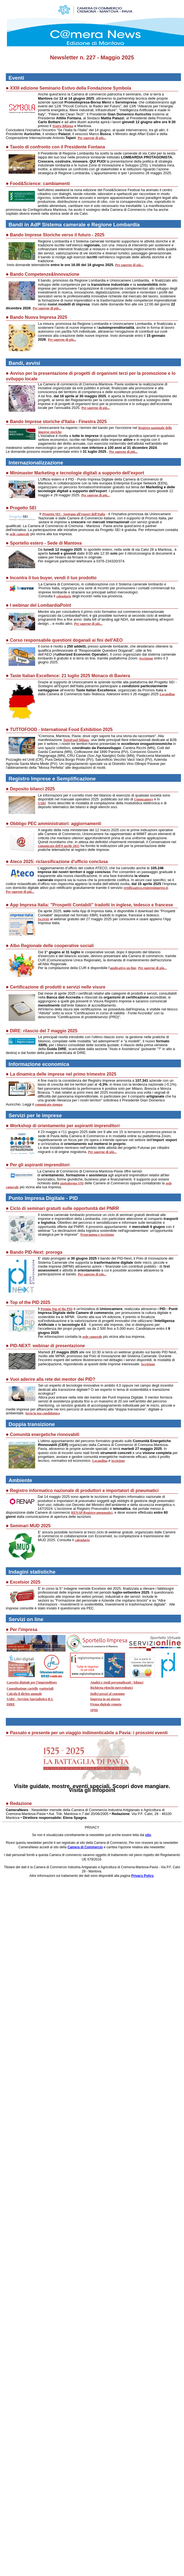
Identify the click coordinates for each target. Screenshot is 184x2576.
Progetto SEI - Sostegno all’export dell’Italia (73, 514)
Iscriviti (43, 919)
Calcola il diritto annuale (24, 1694)
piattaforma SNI (72, 1183)
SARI (42, 803)
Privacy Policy (142, 1876)
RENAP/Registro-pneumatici (91, 1513)
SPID (94, 1710)
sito (148, 1835)
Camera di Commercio (85, 1847)
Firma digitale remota (105, 1704)
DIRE (11, 1704)
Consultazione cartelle (22, 1688)
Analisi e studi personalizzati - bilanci (116, 1682)
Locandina (167, 694)
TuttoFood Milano (76, 740)
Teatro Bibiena (62, 126)
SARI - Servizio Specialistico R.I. (30, 1699)
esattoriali (46, 1688)
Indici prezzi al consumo (107, 1694)
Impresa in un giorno (105, 1699)
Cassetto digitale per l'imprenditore (32, 1682)
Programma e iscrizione (97, 1235)
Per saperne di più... (92, 138)
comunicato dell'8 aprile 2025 (58, 846)
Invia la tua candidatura (42, 1413)
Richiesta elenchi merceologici (111, 1688)
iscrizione (118, 1461)
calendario (63, 596)
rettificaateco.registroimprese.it (145, 888)
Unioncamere (143, 799)
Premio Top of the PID (56, 1309)
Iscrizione (146, 658)
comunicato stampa (49, 1104)
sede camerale (20, 534)
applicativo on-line (123, 968)
